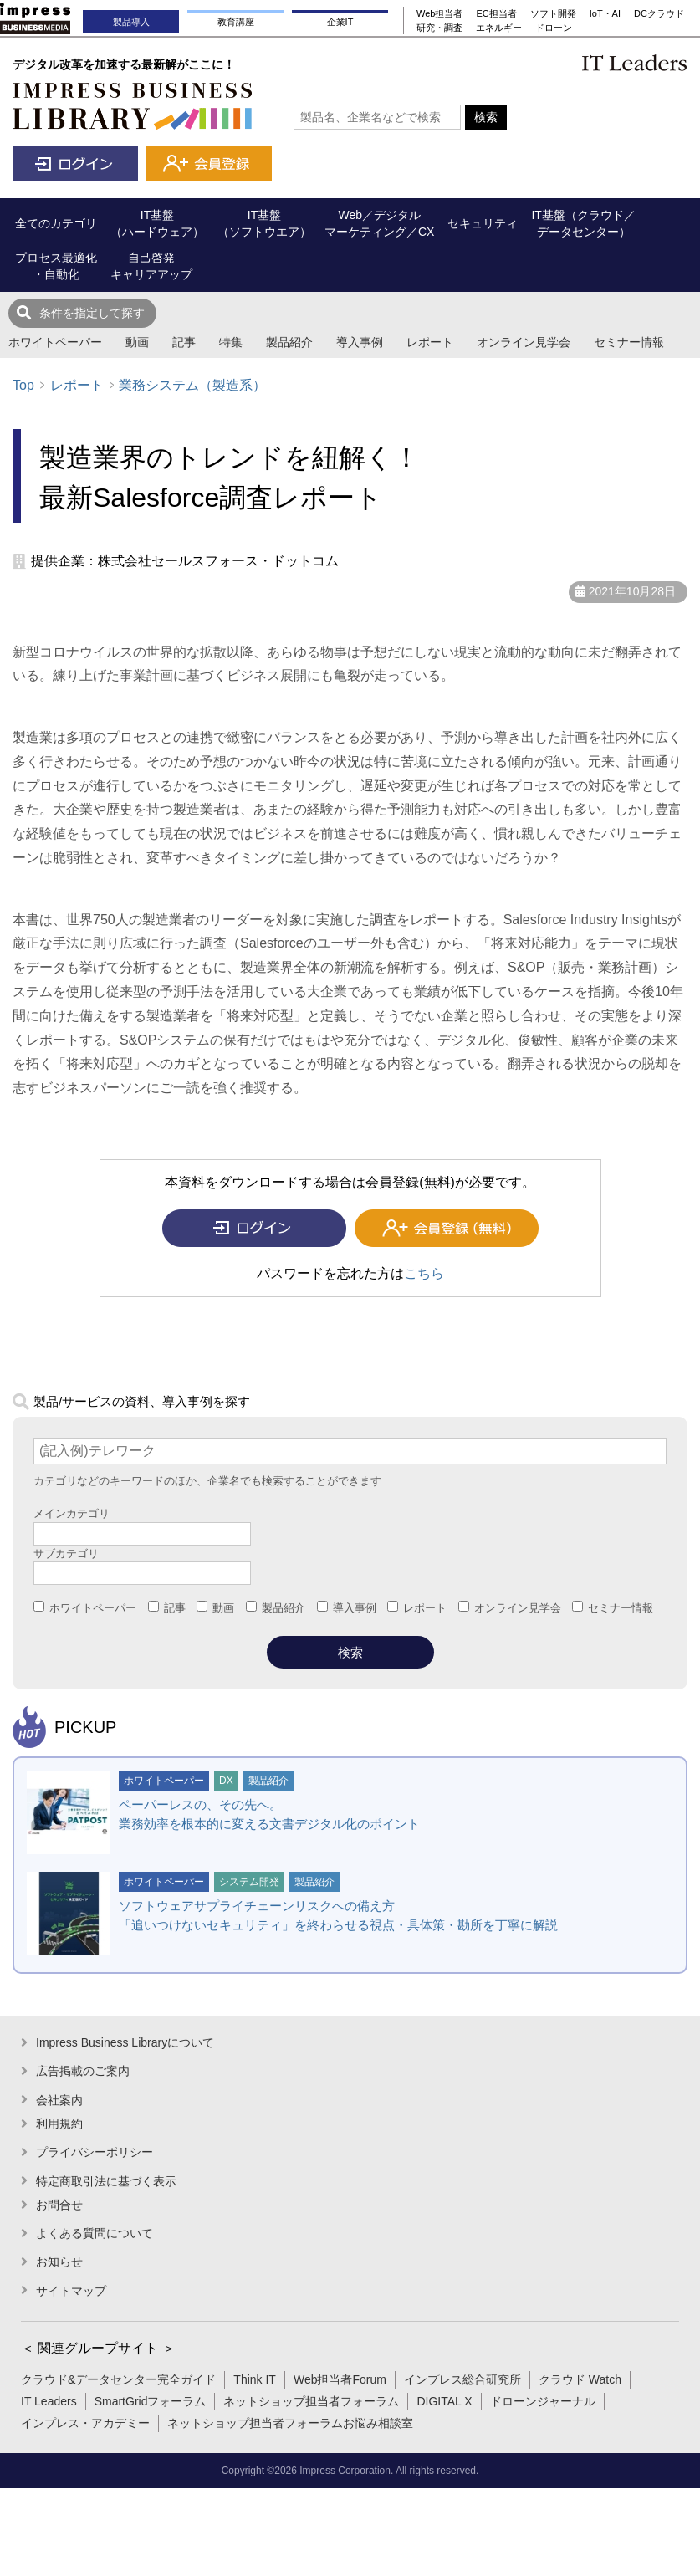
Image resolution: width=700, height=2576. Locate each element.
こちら (424, 1273)
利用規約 (59, 2123)
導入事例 (359, 342)
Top (23, 385)
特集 (231, 342)
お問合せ (59, 2204)
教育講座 (235, 22)
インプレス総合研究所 (462, 2379)
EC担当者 (496, 13)
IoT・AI (605, 13)
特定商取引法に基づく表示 (106, 2181)
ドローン (553, 28)
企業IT (340, 22)
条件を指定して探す (92, 312)
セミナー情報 (629, 342)
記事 (184, 342)
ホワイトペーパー (55, 342)
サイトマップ (71, 2290)
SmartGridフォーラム (151, 2401)
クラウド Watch (580, 2379)
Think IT (254, 2379)
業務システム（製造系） (192, 385)
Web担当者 (439, 13)
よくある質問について (94, 2233)
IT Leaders (49, 2401)
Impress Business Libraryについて (125, 2042)
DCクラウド (659, 13)
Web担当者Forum (340, 2379)
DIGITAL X (444, 2401)
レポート (429, 342)
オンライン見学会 (523, 342)
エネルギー (499, 28)
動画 (137, 342)
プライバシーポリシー (94, 2152)
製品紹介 (289, 342)
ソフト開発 (553, 13)
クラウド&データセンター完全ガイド (118, 2379)
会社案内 (59, 2100)
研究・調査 (439, 28)
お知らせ (59, 2261)
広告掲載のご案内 (83, 2071)
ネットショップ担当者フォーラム (311, 2401)
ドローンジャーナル (542, 2401)
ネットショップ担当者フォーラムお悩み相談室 (290, 2423)
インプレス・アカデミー (85, 2423)
